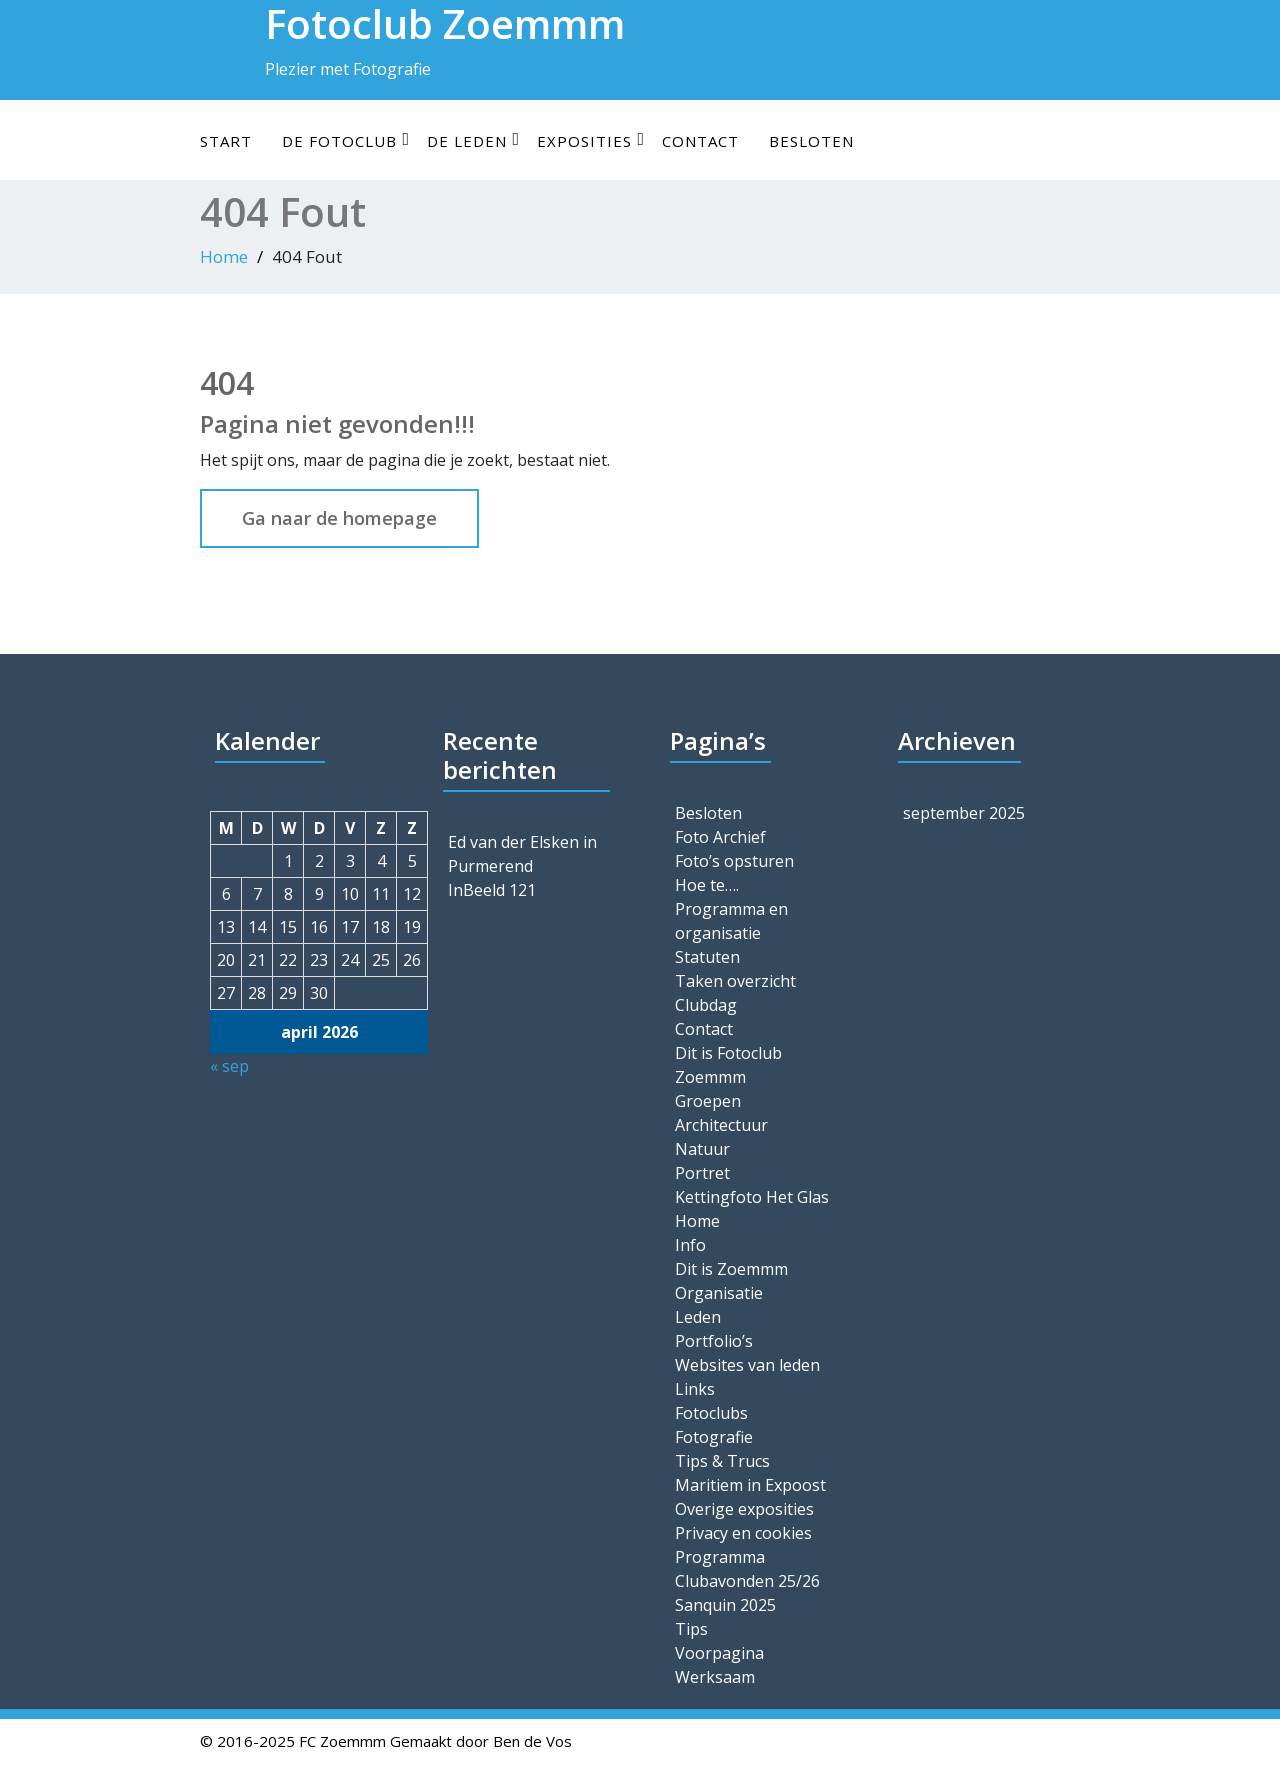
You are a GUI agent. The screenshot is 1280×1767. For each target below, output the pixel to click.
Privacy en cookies (743, 1533)
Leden (698, 1317)
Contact (700, 141)
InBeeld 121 (492, 890)
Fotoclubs (711, 1413)
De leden (473, 140)
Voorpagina (719, 1653)
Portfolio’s (714, 1341)
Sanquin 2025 (725, 1605)
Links (695, 1389)
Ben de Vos (532, 1741)
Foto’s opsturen (734, 861)
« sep (229, 1066)
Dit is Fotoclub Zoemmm (728, 1065)
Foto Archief (720, 837)
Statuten (707, 957)
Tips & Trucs (722, 1461)
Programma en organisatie (731, 921)
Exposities (591, 140)
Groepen (708, 1101)
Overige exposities (744, 1509)
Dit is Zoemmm (731, 1269)
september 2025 (964, 813)
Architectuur (721, 1125)
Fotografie (714, 1437)
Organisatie (719, 1293)
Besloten (811, 141)
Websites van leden (747, 1365)
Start (226, 141)
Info (690, 1245)
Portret (702, 1173)
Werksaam (715, 1677)
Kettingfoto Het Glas (752, 1197)
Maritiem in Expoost (750, 1485)
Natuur (702, 1149)
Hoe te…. (707, 885)
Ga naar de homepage (339, 518)
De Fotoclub (346, 140)
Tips (691, 1629)
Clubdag (706, 1005)
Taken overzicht (735, 981)
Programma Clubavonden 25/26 (747, 1569)
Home (224, 256)
